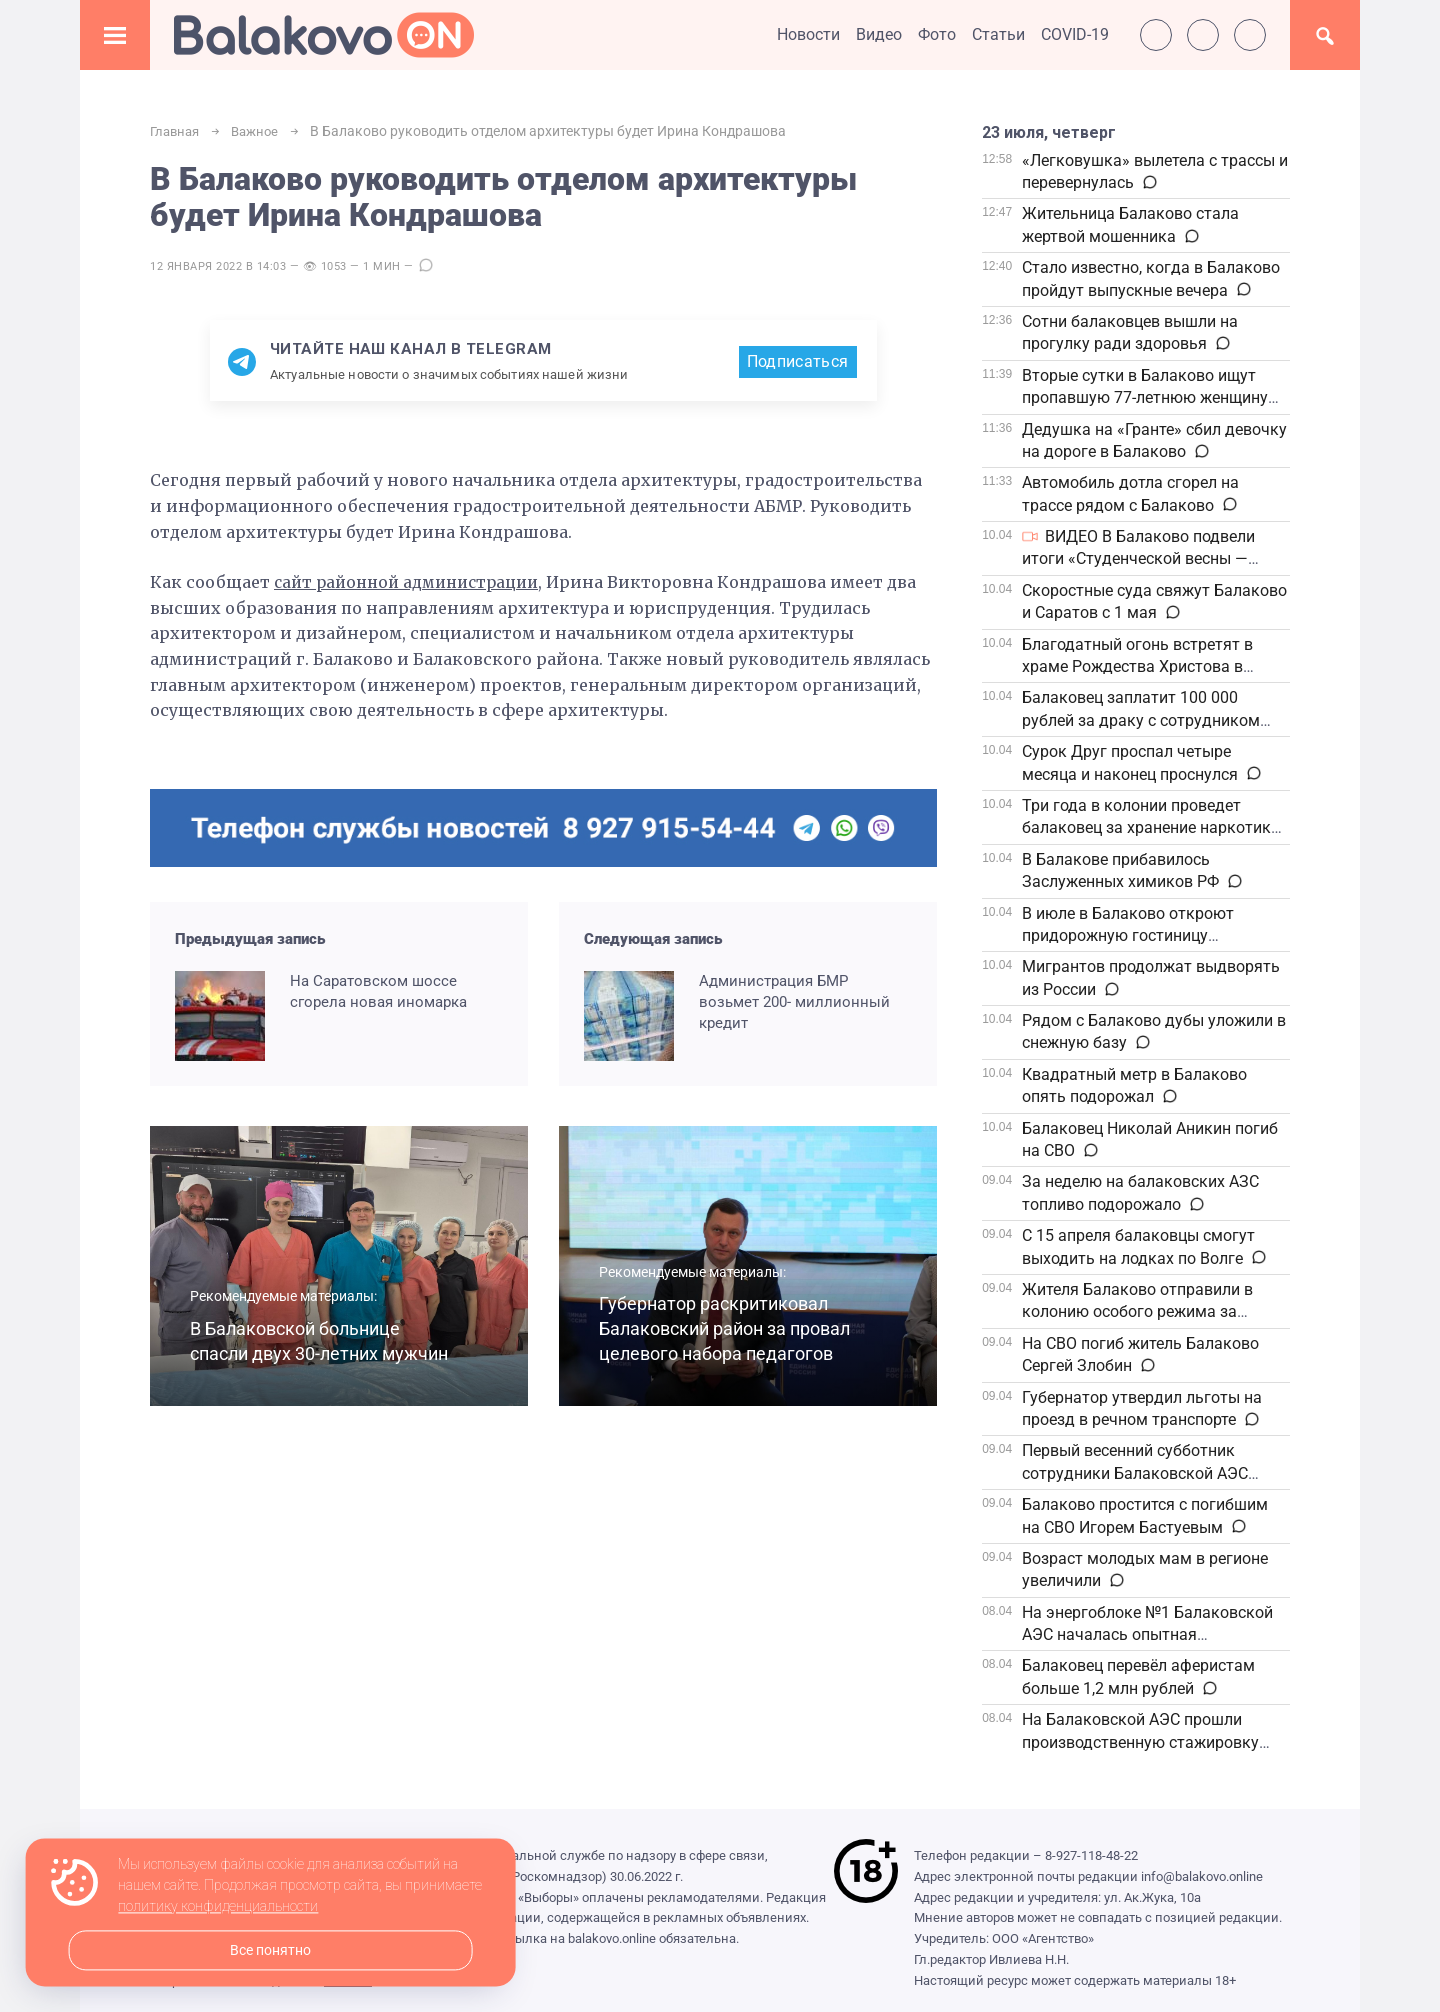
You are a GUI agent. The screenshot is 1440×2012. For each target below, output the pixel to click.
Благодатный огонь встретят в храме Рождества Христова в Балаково (1137, 667)
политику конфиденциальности (218, 1907)
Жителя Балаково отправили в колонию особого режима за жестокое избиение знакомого (1137, 1312)
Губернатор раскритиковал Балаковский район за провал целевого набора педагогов (721, 1317)
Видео (879, 34)
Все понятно (270, 1950)
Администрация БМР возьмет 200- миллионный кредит (794, 1003)
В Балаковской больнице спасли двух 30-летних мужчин (302, 1330)
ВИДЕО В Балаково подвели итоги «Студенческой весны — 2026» (1138, 559)
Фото (937, 34)
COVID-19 (1075, 34)
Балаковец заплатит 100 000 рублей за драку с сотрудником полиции (1141, 720)
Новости (808, 34)
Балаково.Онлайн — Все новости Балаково (324, 35)
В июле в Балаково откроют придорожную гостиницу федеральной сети (1128, 936)
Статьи (998, 34)
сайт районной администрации (413, 584)
